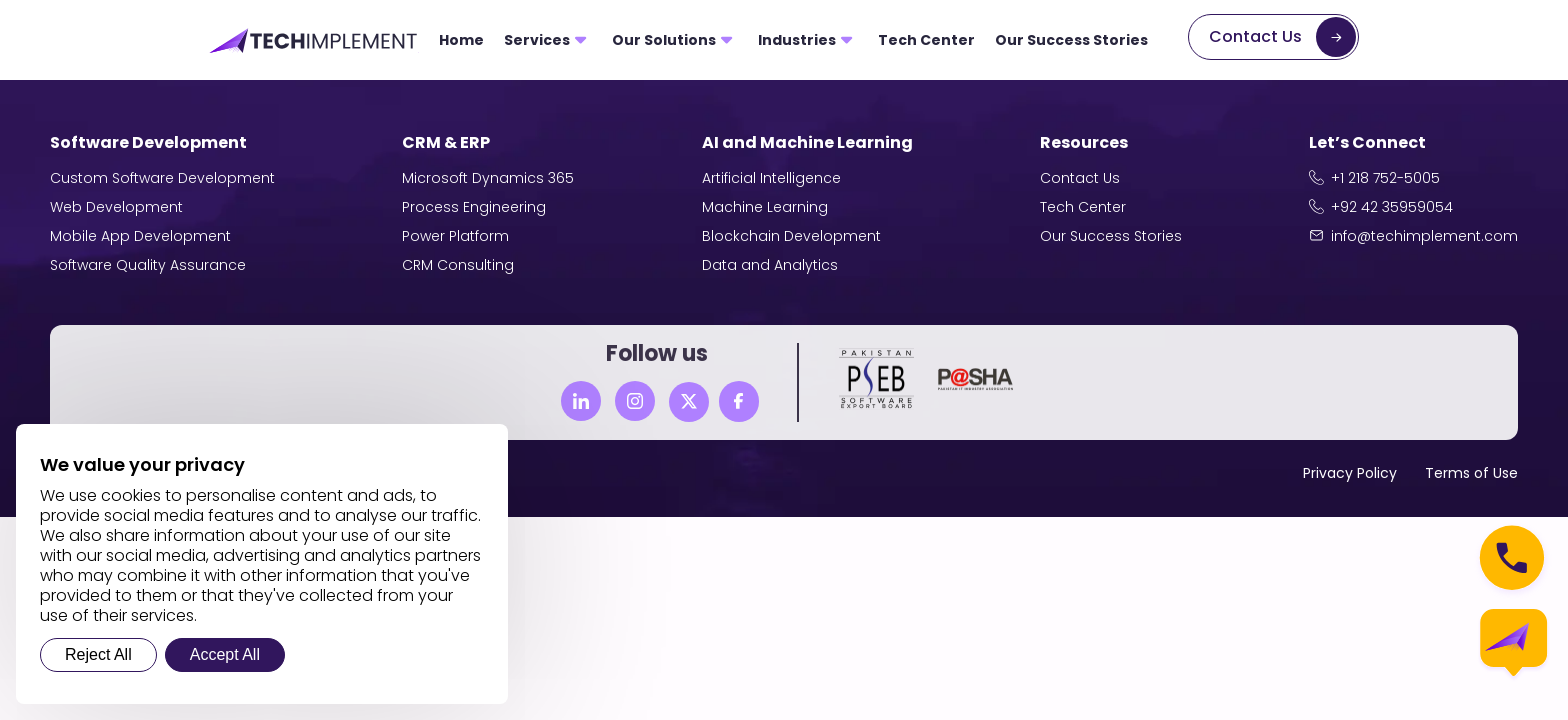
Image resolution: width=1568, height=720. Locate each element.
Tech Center (926, 40)
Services (537, 40)
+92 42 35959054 (1392, 207)
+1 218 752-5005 (1385, 178)
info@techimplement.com (1424, 236)
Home (461, 40)
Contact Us (1255, 36)
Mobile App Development (140, 236)
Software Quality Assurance (148, 265)
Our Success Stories (1071, 40)
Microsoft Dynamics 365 (488, 178)
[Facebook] (739, 401)
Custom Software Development (162, 178)
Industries (797, 40)
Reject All (98, 654)
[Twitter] (689, 402)
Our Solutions (664, 40)
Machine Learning (765, 207)
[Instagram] (635, 401)
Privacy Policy (1350, 473)
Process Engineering (474, 207)
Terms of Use (1471, 473)
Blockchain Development (791, 236)
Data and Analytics (770, 265)
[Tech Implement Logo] (314, 40)
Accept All (225, 654)
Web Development (116, 207)
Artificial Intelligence (771, 178)
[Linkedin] (581, 401)
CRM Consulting (458, 265)
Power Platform (455, 236)
